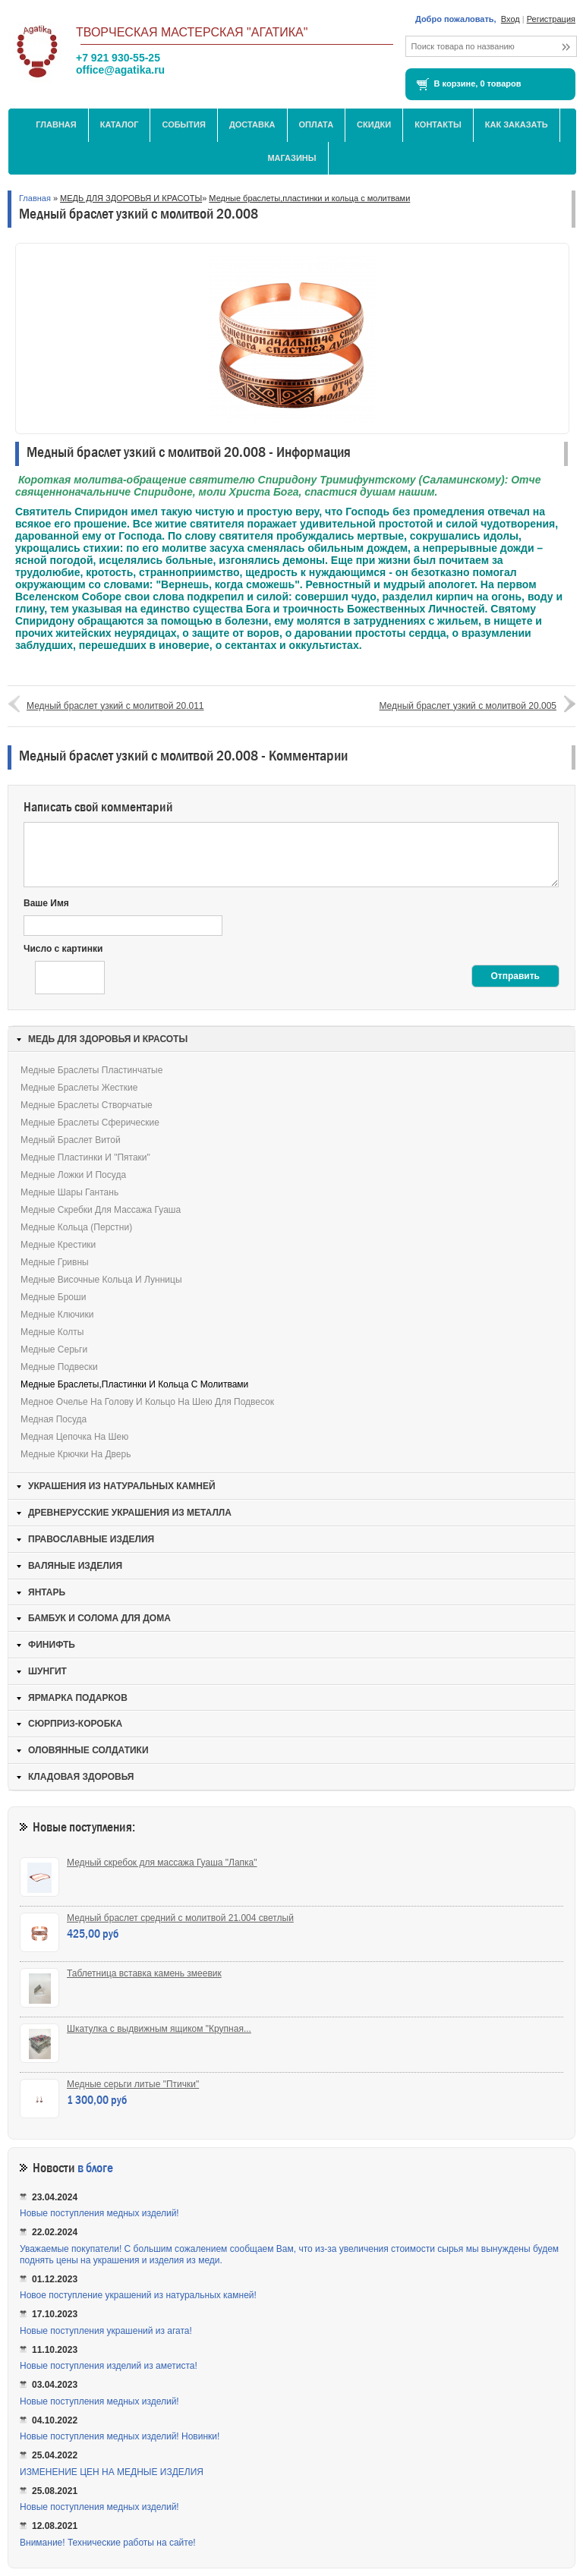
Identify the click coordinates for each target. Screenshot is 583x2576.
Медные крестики (58, 1244)
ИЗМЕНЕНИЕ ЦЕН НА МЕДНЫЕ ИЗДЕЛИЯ (111, 2472)
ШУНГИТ (47, 1671)
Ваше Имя (46, 903)
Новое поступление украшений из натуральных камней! (138, 2295)
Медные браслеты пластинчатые (91, 1070)
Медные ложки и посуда (73, 1175)
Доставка (252, 124)
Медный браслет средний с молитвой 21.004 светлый (180, 1918)
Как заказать (516, 124)
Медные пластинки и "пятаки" (85, 1157)
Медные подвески (59, 1367)
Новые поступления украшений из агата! (106, 2331)
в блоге (95, 2168)
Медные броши (53, 1297)
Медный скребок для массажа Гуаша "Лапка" (162, 1862)
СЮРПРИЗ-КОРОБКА (75, 1723)
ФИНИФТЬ (51, 1644)
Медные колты (52, 1332)
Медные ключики (56, 1314)
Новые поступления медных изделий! (99, 2213)
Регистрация (551, 19)
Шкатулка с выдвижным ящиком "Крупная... (159, 2028)
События (183, 124)
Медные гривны (54, 1262)
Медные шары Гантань (69, 1192)
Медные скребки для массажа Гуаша (100, 1210)
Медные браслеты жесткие (79, 1087)
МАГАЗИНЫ (291, 157)
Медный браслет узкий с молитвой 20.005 (467, 706)
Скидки (374, 124)
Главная (56, 124)
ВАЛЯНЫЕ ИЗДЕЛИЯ (75, 1565)
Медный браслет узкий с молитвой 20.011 (115, 706)
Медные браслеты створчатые (86, 1105)
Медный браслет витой (70, 1140)
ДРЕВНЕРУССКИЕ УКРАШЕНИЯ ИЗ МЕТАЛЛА (130, 1512)
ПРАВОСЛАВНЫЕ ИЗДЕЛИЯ (91, 1539)
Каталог (119, 124)
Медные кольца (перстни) (76, 1227)
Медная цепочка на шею (74, 1436)
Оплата (316, 124)
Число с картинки (63, 948)
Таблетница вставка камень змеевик (144, 1973)
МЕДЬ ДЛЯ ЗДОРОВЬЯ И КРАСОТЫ (131, 198)
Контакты (438, 124)
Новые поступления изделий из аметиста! (108, 2365)
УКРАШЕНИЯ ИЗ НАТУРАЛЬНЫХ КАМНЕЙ (122, 1486)
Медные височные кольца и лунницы (101, 1279)
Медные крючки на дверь (75, 1454)
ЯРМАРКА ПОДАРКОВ (78, 1698)
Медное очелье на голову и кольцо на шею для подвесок (147, 1402)
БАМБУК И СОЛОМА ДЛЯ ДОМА (99, 1618)
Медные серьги (53, 1349)
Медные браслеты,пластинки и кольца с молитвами (309, 198)
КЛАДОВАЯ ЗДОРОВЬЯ (81, 1776)
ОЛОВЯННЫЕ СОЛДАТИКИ (88, 1750)
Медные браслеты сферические (89, 1122)
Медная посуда (53, 1419)
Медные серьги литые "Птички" (133, 2084)
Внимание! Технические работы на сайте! (108, 2542)
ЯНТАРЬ (46, 1592)
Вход (510, 19)
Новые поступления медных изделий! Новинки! (119, 2436)
